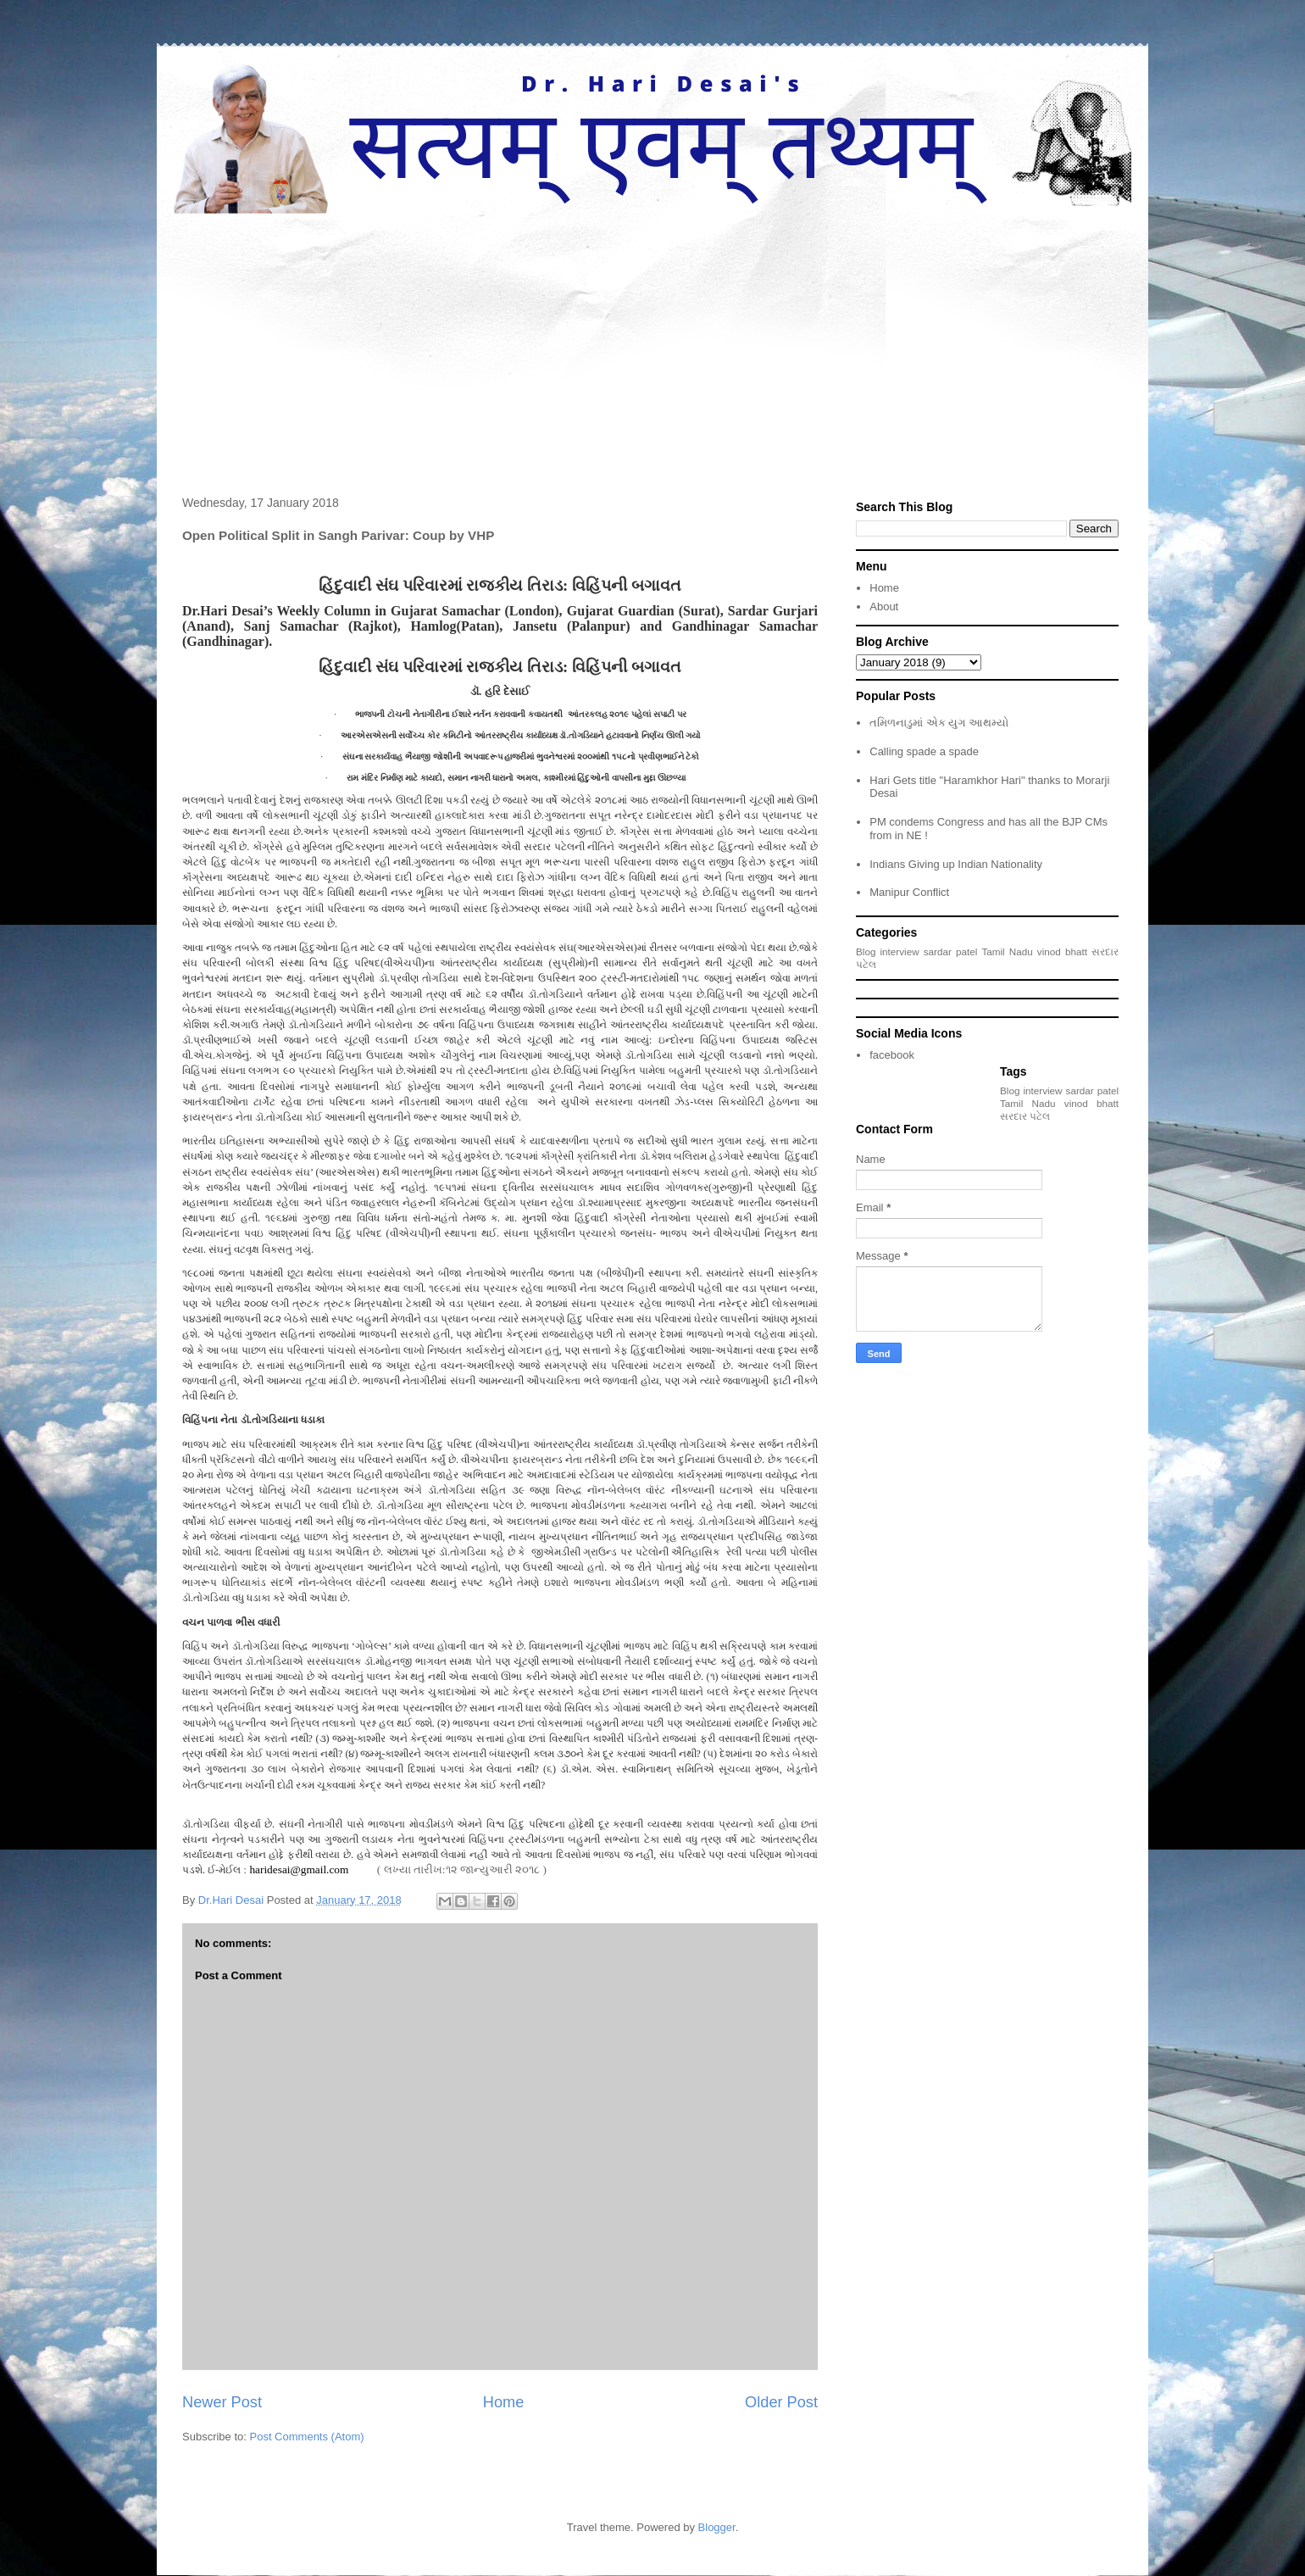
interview (899, 951)
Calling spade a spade (924, 751)
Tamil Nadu (1006, 951)
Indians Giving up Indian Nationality (955, 864)
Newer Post (222, 2402)
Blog (865, 951)
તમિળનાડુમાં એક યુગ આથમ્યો (938, 722)
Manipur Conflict (909, 892)
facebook (891, 1055)
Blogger (717, 2527)
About (883, 606)
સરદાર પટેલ (1025, 1115)
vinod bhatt (1062, 951)
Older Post (781, 2402)
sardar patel (951, 951)
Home (504, 2402)
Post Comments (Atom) (307, 2436)
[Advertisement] (652, 340)
